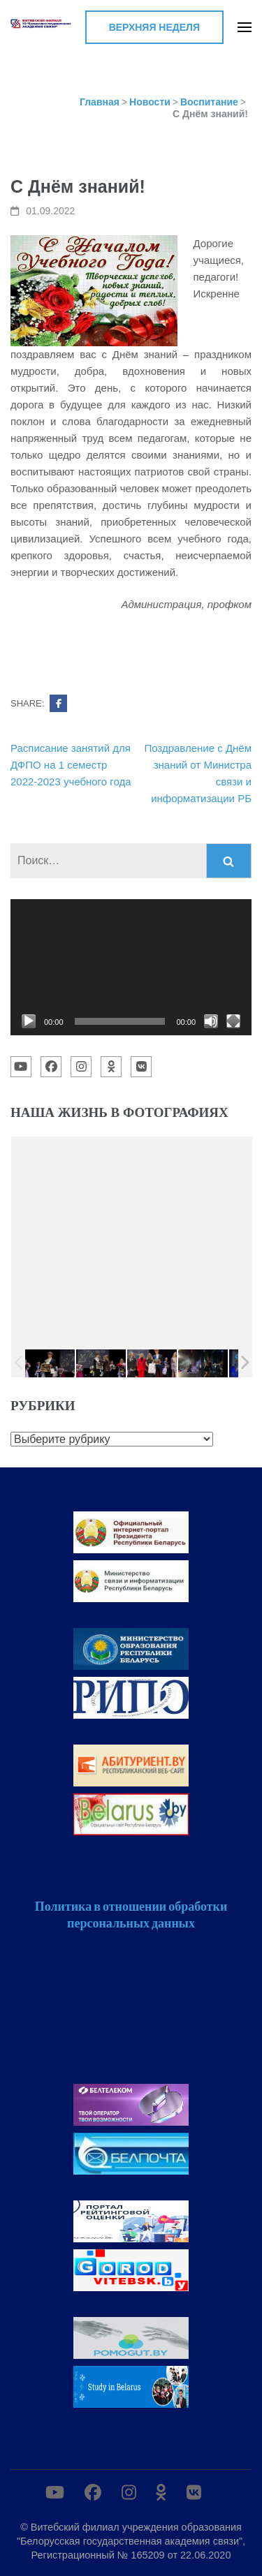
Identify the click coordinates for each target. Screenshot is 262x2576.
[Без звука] (211, 1021)
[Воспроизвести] (29, 1021)
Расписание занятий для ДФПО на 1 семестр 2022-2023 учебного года (70, 764)
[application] (131, 967)
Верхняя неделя (154, 27)
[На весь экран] (233, 1021)
